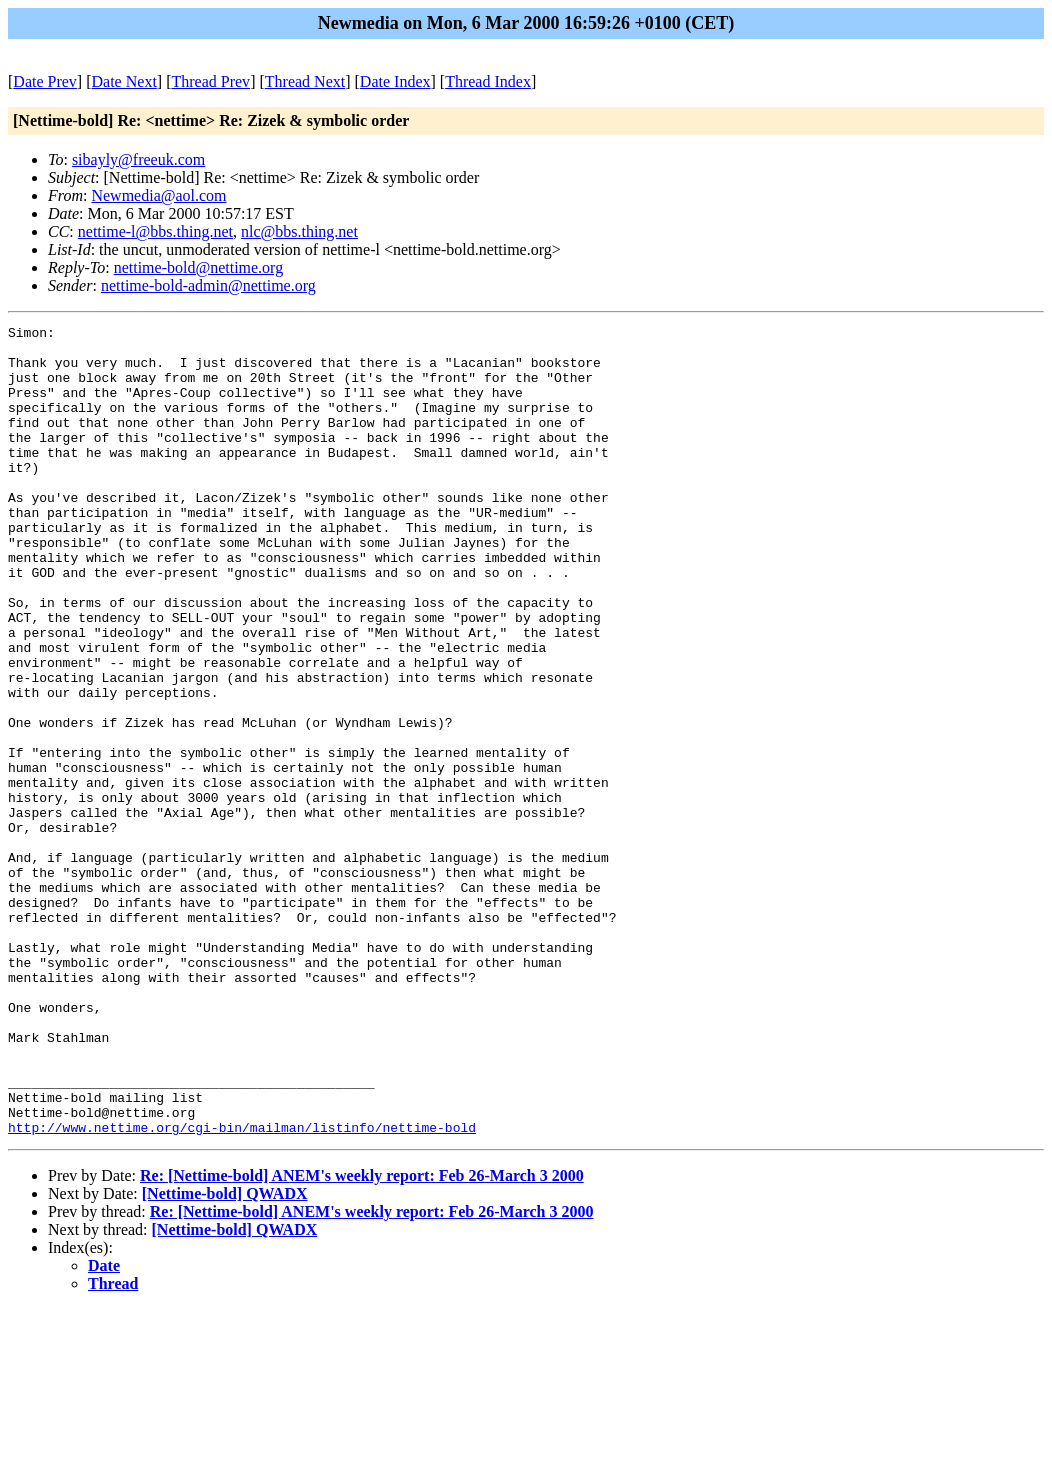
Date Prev (45, 81)
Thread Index (488, 81)
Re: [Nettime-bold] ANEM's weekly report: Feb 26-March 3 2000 (362, 1337)
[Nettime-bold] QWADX (225, 1355)
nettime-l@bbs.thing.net (155, 231)
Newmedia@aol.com (158, 195)
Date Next (124, 81)
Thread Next (305, 81)
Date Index (395, 81)
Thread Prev (210, 81)
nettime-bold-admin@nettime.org (208, 285)
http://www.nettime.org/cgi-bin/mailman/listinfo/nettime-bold (242, 1289)
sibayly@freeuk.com (138, 159)
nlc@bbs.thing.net (299, 231)
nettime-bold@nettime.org (199, 267)
